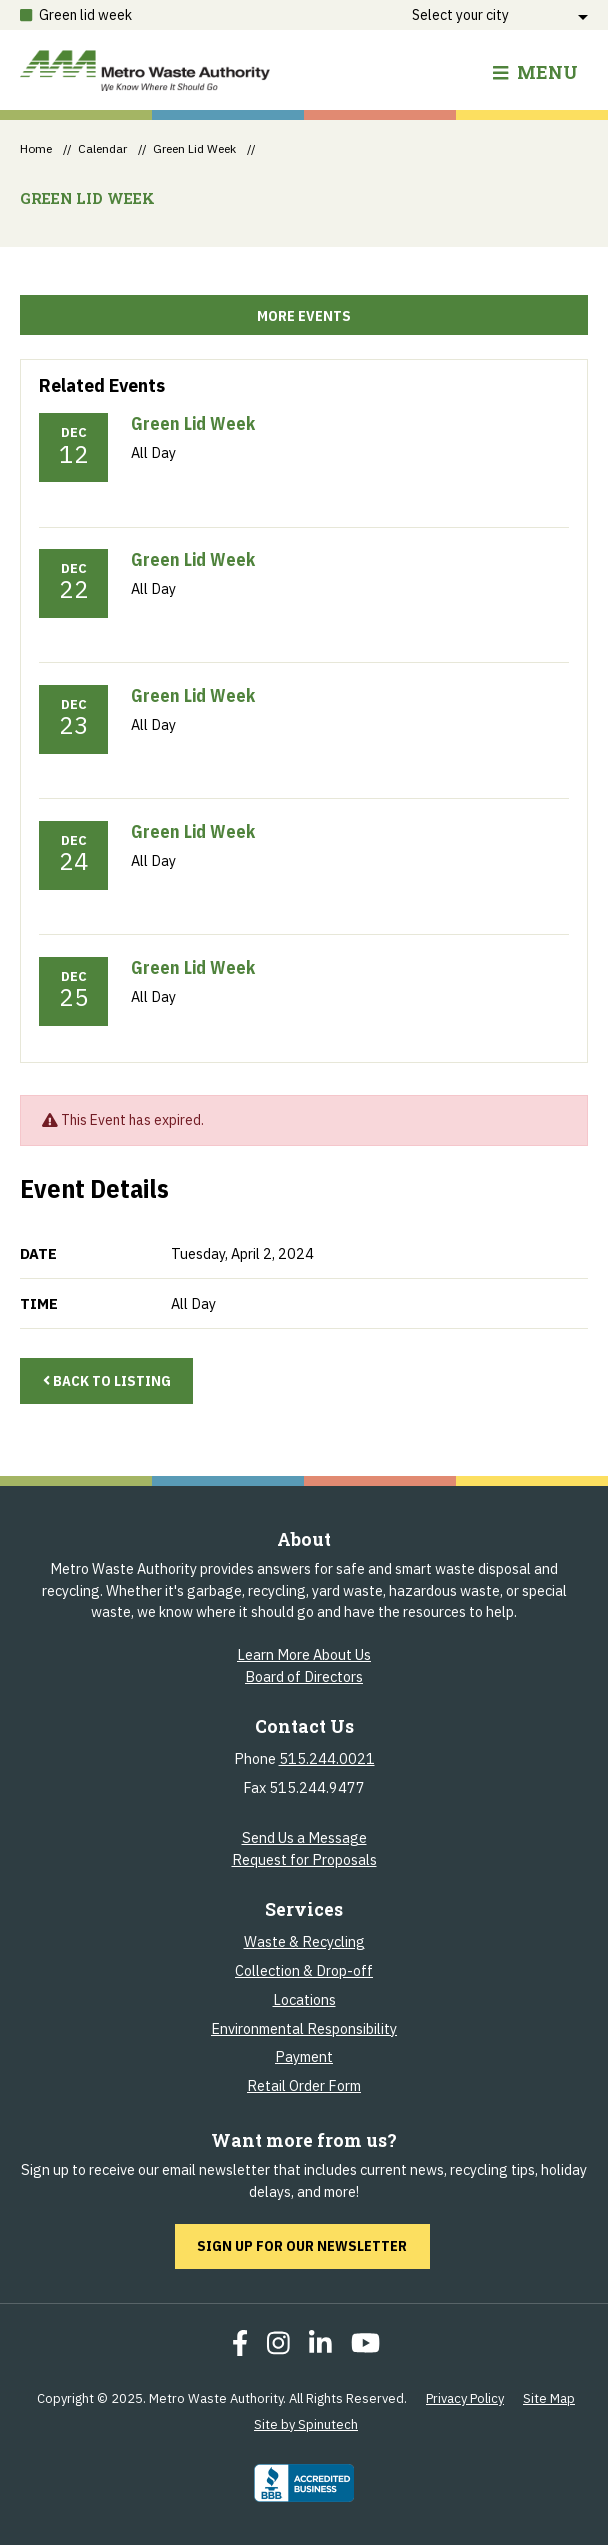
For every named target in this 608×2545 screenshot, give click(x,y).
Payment (304, 2056)
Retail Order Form (304, 2085)
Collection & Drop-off (304, 1970)
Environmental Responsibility (304, 2028)
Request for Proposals (304, 1859)
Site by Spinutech (306, 2424)
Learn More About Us (304, 1654)
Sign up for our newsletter (313, 2245)
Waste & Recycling (304, 1941)
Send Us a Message (304, 1837)
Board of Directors (304, 1676)
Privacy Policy (465, 2398)
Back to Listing (107, 1380)
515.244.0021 (327, 1758)
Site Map (549, 2398)
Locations (304, 1999)
